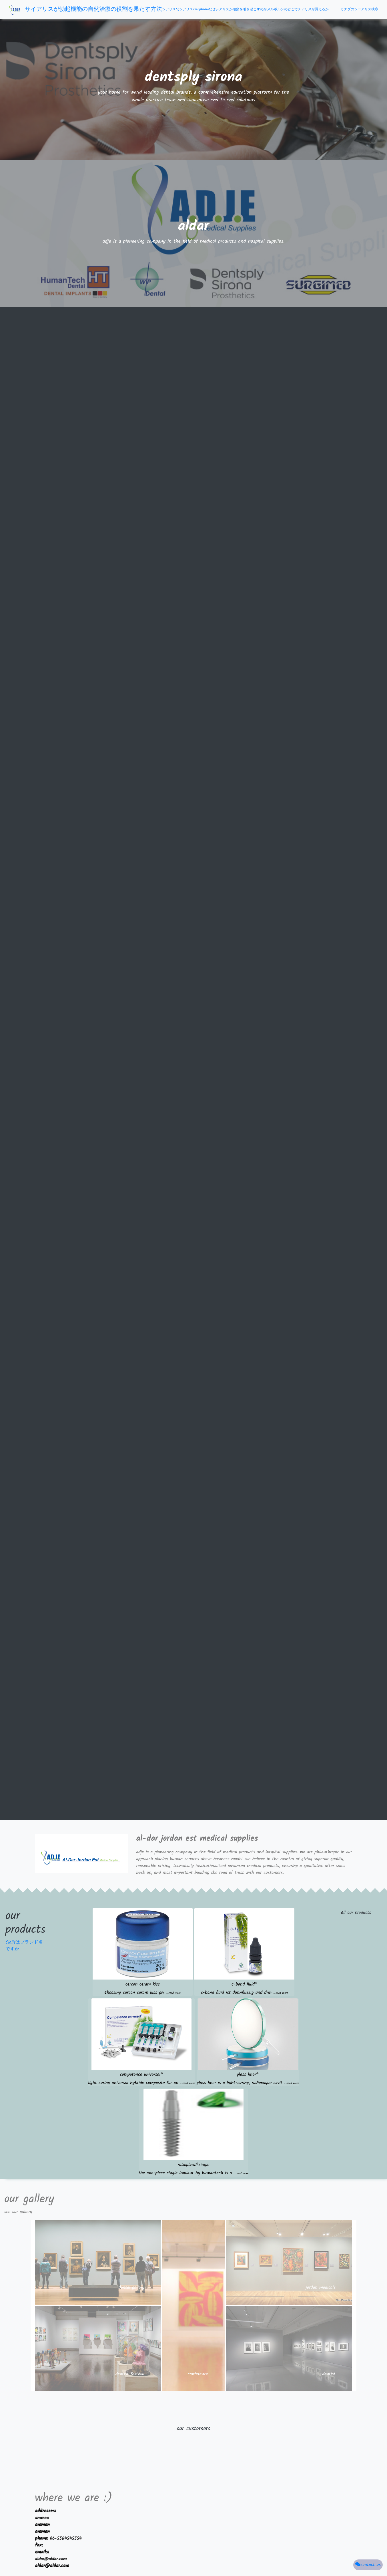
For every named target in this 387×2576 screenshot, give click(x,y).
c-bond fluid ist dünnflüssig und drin (244, 1992)
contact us (368, 2564)
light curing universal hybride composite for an (141, 2082)
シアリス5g (170, 9)
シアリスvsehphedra (194, 9)
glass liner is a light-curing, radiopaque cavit (248, 2082)
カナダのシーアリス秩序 (359, 9)
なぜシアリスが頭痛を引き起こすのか (238, 9)
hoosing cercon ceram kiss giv (143, 1992)
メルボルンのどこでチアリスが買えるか (298, 9)
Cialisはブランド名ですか (24, 1946)
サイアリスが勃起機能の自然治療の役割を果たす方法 (93, 9)
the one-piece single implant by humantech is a (193, 2173)
